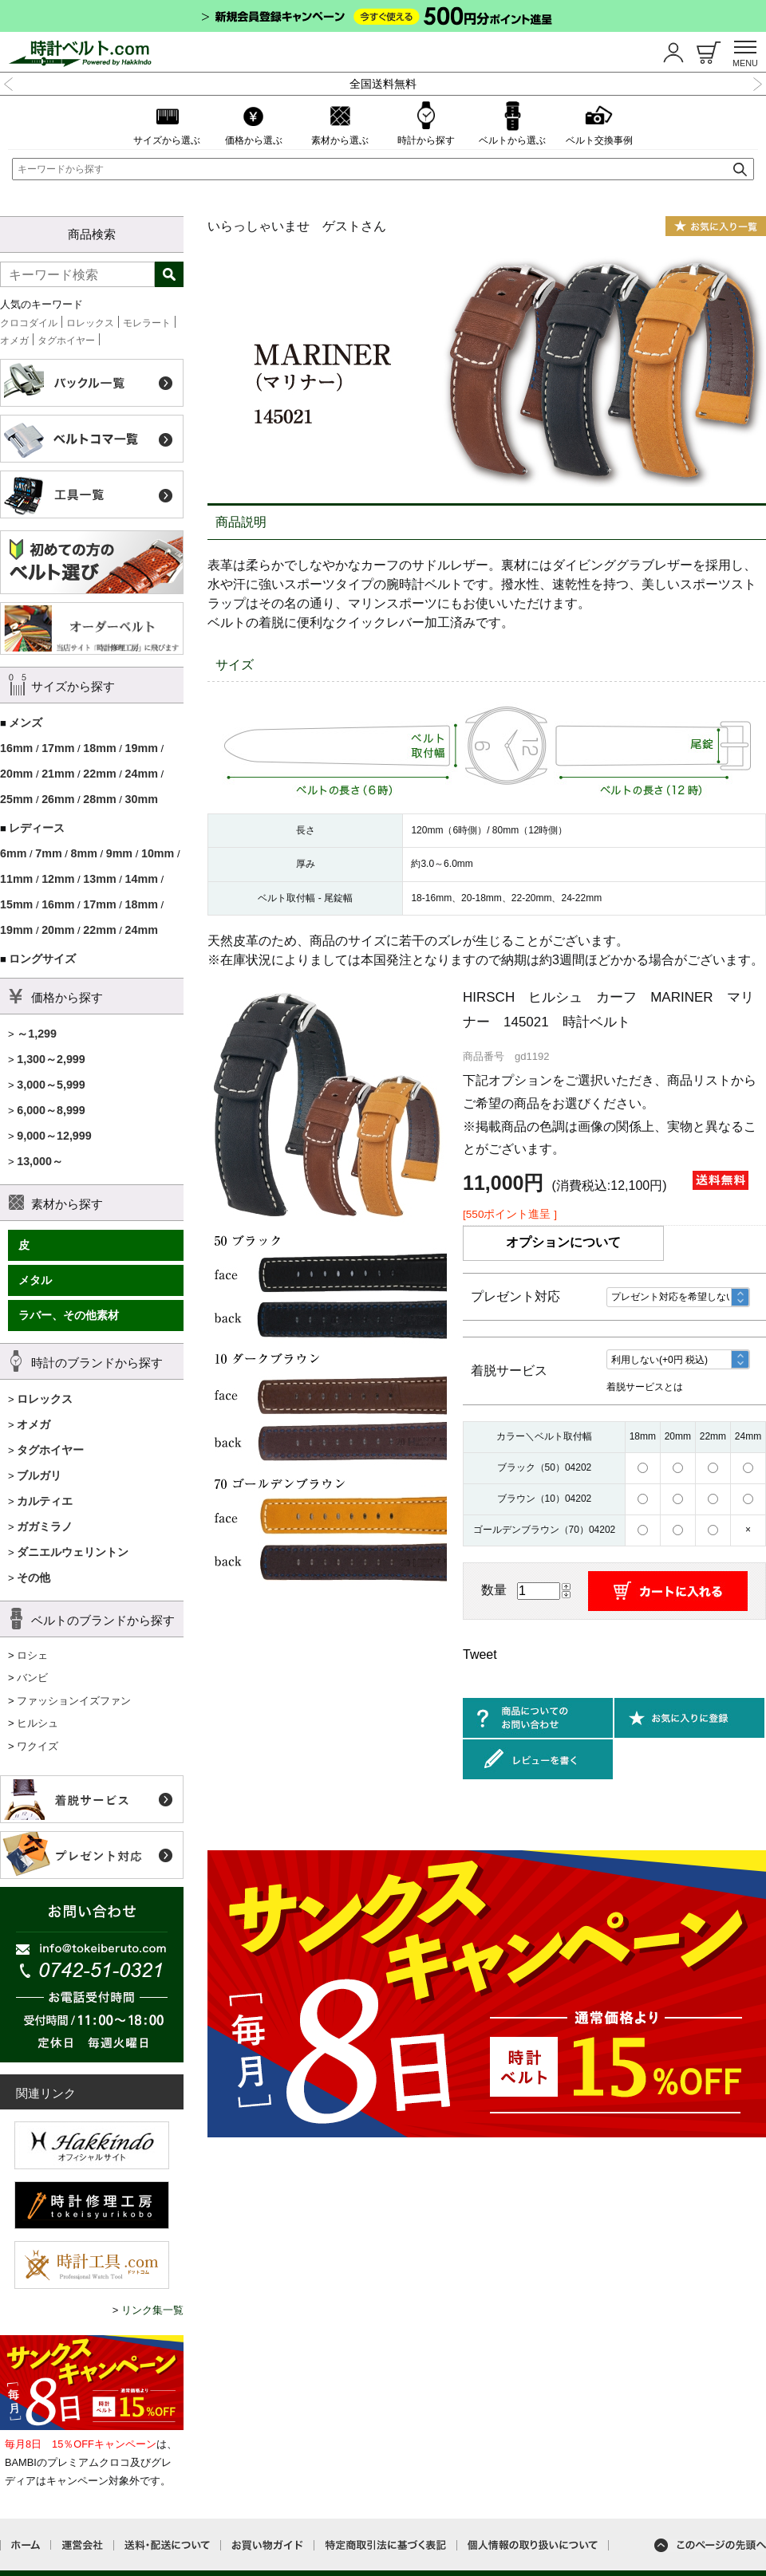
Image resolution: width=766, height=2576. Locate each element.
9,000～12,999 (54, 1135)
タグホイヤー (66, 340)
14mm (141, 878)
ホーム (25, 2545)
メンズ (25, 722)
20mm (16, 773)
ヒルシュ (37, 1723)
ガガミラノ (45, 1526)
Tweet (480, 1654)
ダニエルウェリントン (72, 1552)
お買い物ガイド (267, 2545)
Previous (9, 82)
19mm (141, 748)
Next (757, 82)
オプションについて (563, 1242)
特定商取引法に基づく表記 (385, 2545)
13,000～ (40, 1161)
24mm (141, 773)
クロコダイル (28, 323)
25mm (16, 799)
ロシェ (32, 1655)
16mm (16, 748)
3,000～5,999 (51, 1084)
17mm (57, 748)
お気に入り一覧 (715, 226)
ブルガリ (39, 1475)
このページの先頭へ (710, 2545)
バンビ (32, 1678)
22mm (99, 773)
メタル (35, 1280)
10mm (157, 853)
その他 (33, 1577)
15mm (16, 904)
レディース (37, 827)
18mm (99, 748)
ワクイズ (37, 1746)
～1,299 (37, 1033)
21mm (57, 773)
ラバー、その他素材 (68, 1315)
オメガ (14, 340)
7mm (48, 853)
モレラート (147, 323)
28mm (99, 799)
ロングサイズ (42, 958)
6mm (13, 853)
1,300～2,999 (51, 1059)
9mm (119, 853)
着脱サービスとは (644, 1386)
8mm (83, 853)
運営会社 (82, 2545)
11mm (16, 878)
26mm (57, 799)
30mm (141, 799)
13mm (99, 878)
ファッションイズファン (74, 1701)
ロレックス (90, 323)
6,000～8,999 (51, 1110)
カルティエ (45, 1501)
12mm (57, 878)
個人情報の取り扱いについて (533, 2545)
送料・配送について (167, 2545)
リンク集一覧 (152, 2310)
